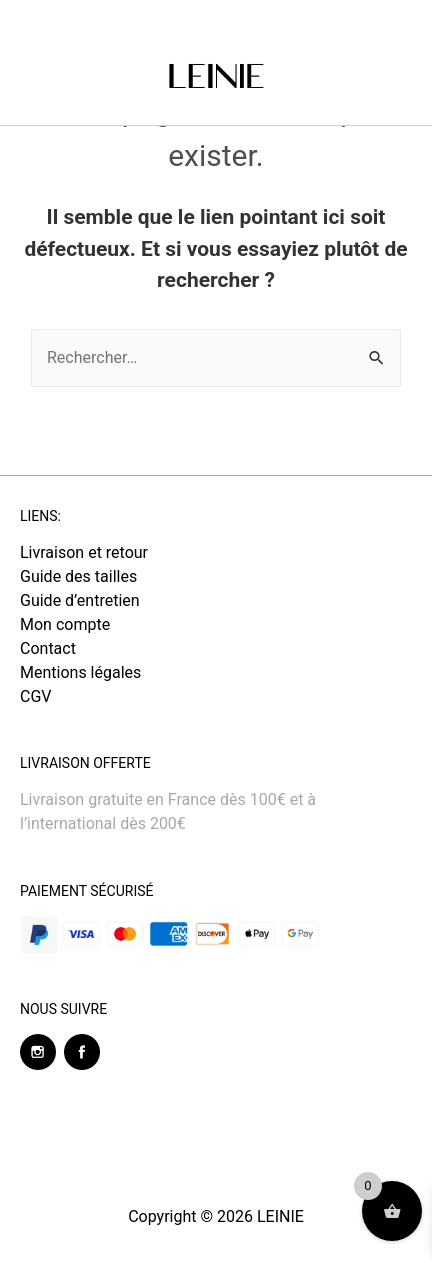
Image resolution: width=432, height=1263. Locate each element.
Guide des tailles (78, 576)
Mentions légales (80, 672)
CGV (36, 696)
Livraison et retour (84, 552)
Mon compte (65, 624)
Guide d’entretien (80, 600)
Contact (48, 648)
